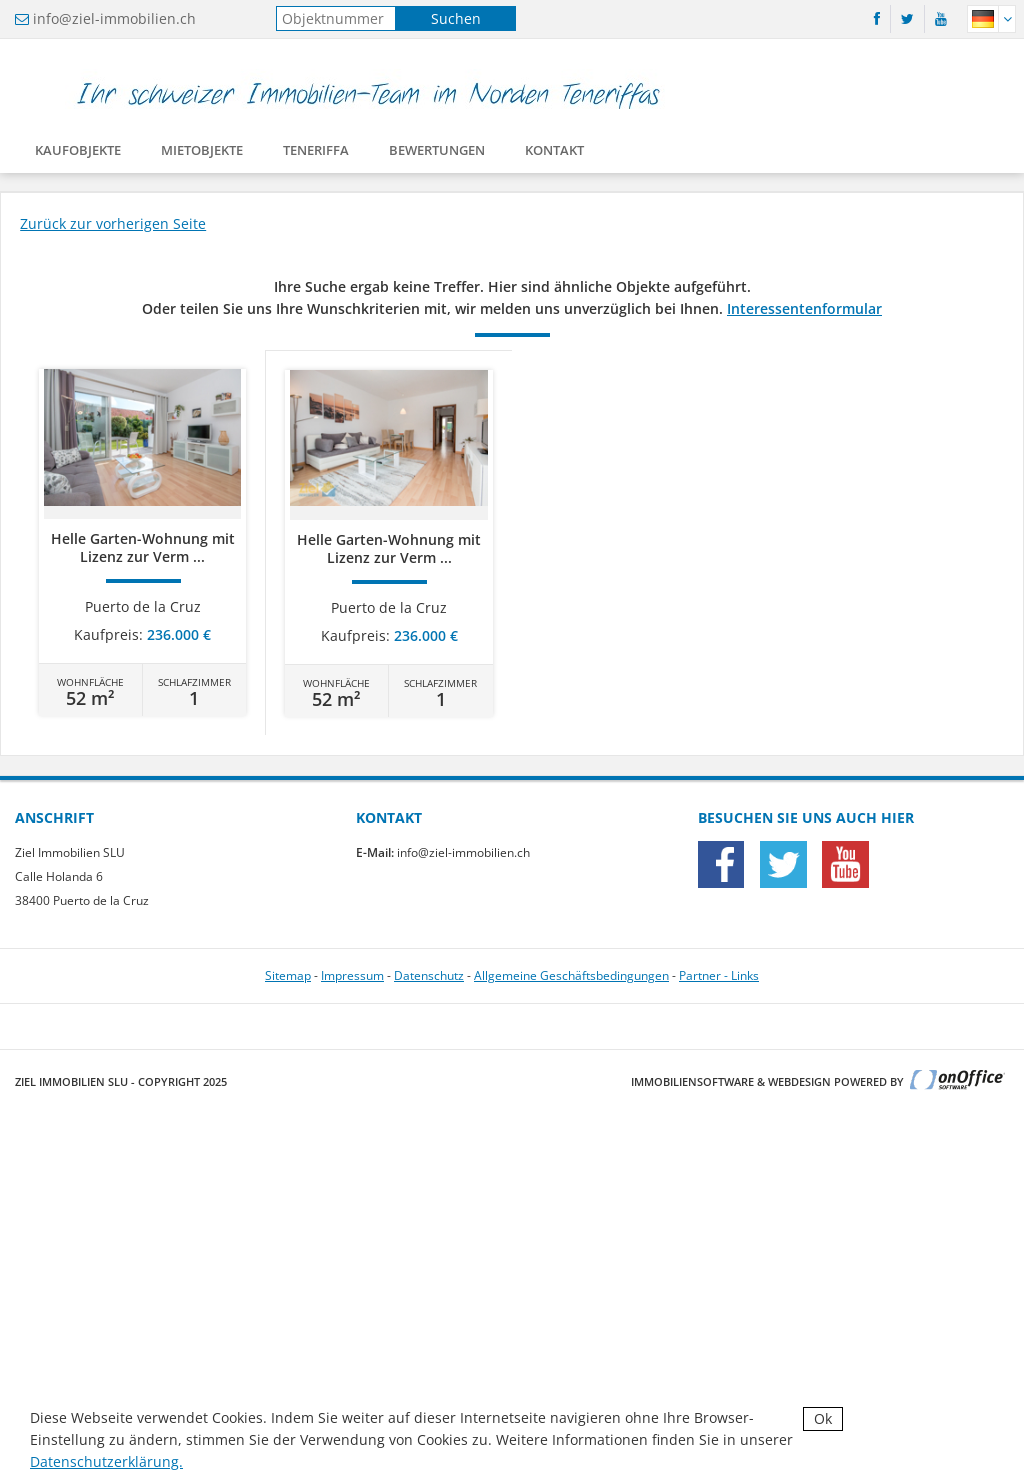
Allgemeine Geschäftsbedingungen (571, 975)
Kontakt (554, 154)
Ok (823, 1418)
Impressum (352, 975)
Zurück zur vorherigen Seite (113, 223)
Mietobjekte (202, 154)
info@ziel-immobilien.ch (114, 18)
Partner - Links (719, 975)
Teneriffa (316, 154)
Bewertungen (437, 154)
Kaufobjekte (78, 154)
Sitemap (288, 975)
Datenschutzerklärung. (106, 1461)
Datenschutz (429, 975)
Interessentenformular (804, 308)
